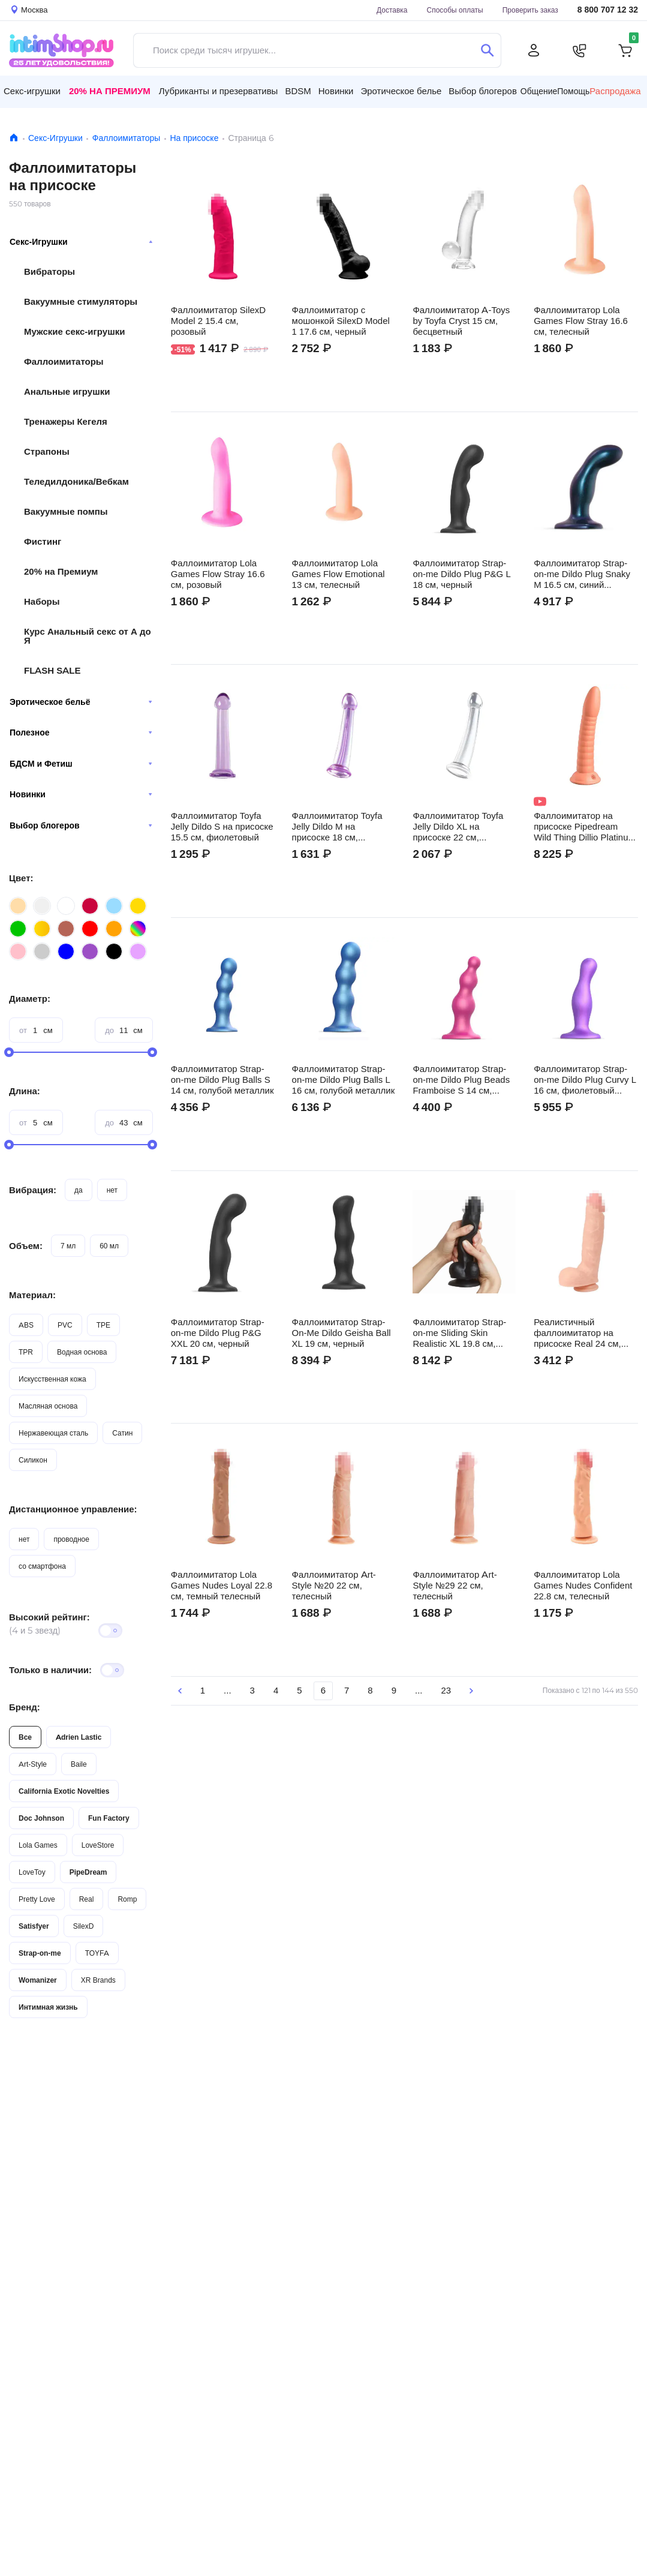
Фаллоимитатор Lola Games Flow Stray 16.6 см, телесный (581, 321)
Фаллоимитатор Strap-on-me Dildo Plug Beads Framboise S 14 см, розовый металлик (461, 1080)
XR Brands (98, 1979)
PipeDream (88, 1872)
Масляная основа (48, 1405)
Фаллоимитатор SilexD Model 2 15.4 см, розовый (218, 321)
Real (86, 1899)
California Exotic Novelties (64, 1791)
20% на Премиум (110, 91)
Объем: (26, 1245)
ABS (26, 1324)
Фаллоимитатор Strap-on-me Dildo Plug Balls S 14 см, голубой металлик (222, 1080)
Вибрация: (32, 1189)
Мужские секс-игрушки (74, 331)
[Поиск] (487, 50)
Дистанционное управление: (73, 1509)
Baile (79, 1764)
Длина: (24, 1090)
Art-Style (33, 1764)
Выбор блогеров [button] (483, 91)
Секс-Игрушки (55, 138)
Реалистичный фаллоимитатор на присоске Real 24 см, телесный (577, 1333)
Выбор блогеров (81, 825)
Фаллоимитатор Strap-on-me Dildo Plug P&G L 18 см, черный (461, 574)
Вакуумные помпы (66, 511)
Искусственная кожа (52, 1378)
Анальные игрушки (67, 391)
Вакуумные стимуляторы (80, 301)
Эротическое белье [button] (400, 91)
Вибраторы (49, 271)
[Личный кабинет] (533, 50)
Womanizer (38, 1979)
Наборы (42, 601)
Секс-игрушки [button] (32, 91)
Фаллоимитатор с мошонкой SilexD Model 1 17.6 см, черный (341, 321)
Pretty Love (37, 1899)
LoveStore (98, 1845)
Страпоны (47, 451)
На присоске (194, 138)
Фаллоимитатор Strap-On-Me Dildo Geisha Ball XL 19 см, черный (341, 1333)
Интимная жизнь (48, 2006)
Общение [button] (538, 91)
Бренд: (24, 1707)
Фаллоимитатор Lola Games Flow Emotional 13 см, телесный (338, 574)
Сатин (122, 1432)
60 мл (109, 1245)
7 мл (68, 1245)
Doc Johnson (41, 1818)
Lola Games (38, 1845)
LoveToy (32, 1872)
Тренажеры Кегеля (65, 421)
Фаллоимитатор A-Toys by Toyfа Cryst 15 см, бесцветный (461, 321)
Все (25, 1737)
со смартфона (42, 1566)
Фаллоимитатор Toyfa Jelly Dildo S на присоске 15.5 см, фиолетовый (222, 826)
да (78, 1189)
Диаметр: (29, 998)
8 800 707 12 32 (607, 10)
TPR (26, 1351)
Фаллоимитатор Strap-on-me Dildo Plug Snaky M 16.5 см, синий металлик (582, 574)
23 (446, 1690)
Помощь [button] (573, 91)
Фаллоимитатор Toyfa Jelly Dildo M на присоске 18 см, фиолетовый (337, 826)
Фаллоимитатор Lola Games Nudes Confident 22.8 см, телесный (583, 1585)
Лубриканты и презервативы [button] (218, 91)
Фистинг (42, 541)
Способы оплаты (455, 9)
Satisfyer (34, 1926)
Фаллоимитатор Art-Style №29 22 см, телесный (454, 1585)
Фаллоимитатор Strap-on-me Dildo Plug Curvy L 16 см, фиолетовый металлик (585, 1080)
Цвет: (21, 877)
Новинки (81, 794)
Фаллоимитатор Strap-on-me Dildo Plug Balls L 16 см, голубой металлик (343, 1080)
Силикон (33, 1459)
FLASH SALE (52, 670)
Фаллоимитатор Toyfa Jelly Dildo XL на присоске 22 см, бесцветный (458, 826)
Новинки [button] (336, 91)
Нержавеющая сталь (53, 1432)
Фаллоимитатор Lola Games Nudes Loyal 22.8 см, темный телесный (221, 1585)
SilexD (83, 1926)
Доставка (392, 9)
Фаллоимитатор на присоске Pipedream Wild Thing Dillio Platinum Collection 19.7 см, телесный (585, 826)
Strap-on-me (40, 1952)
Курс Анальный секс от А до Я (87, 636)
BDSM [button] (298, 91)
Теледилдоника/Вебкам (76, 481)
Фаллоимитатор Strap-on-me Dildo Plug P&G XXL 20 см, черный (217, 1333)
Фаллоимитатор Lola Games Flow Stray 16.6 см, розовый (218, 574)
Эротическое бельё (81, 701)
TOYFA (97, 1952)
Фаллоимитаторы (126, 138)
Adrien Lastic (78, 1737)
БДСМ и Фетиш (81, 763)
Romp (127, 1899)
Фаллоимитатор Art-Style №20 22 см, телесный (334, 1585)
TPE (103, 1324)
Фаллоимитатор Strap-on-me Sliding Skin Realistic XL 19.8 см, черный (459, 1333)
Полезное (81, 732)
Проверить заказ (530, 9)
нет (112, 1189)
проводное (71, 1539)
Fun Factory (109, 1818)
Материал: (32, 1294)
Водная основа (82, 1351)
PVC (65, 1324)
